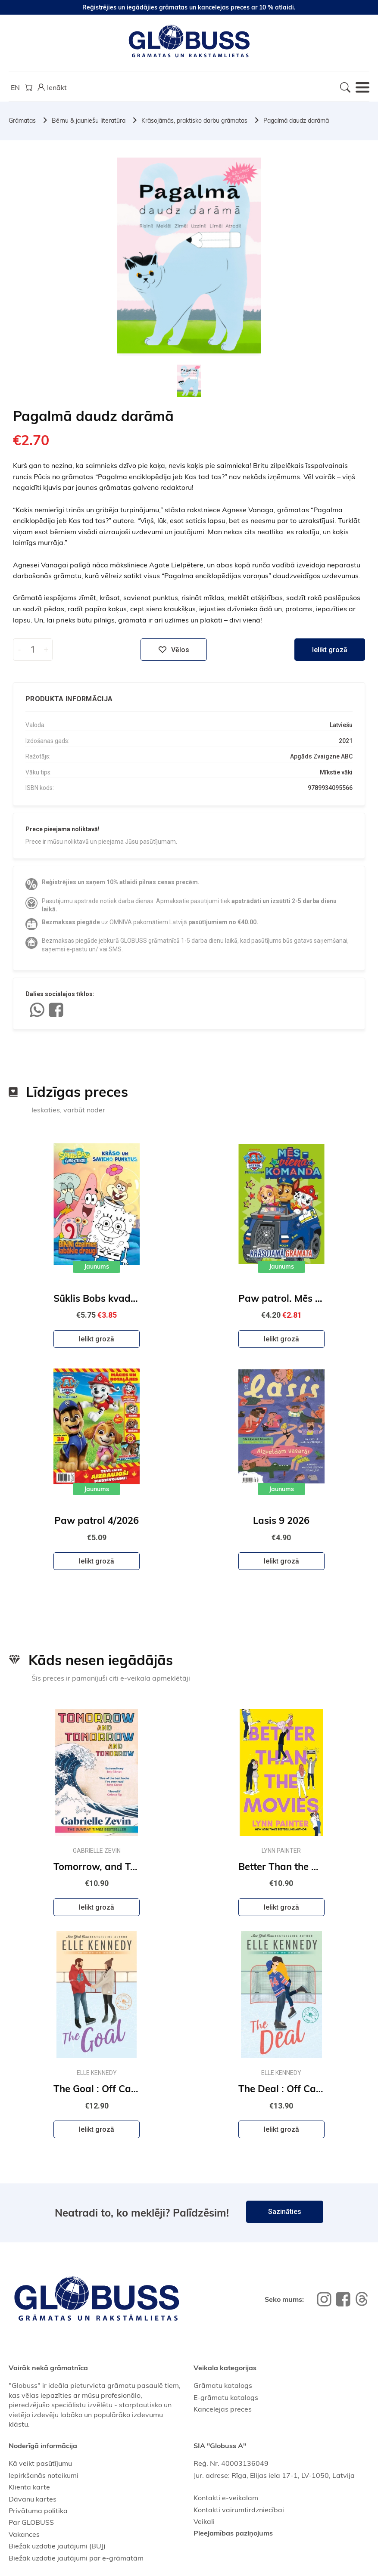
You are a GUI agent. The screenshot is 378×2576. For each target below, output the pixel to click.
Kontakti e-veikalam (226, 2497)
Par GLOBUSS (31, 2522)
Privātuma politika (38, 2510)
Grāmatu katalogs (223, 2385)
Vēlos (173, 649)
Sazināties (284, 2212)
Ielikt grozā (329, 650)
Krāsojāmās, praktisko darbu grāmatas (194, 120)
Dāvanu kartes (32, 2499)
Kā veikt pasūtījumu (40, 2463)
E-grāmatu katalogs (226, 2397)
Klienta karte (29, 2487)
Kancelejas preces (223, 2409)
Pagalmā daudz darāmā (296, 120)
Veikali (204, 2521)
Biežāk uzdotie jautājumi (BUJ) (57, 2546)
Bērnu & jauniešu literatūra (88, 120)
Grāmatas (22, 120)
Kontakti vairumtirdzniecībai (239, 2509)
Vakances (24, 2534)
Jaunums (96, 1266)
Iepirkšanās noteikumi (43, 2475)
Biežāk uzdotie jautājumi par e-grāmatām (76, 2558)
